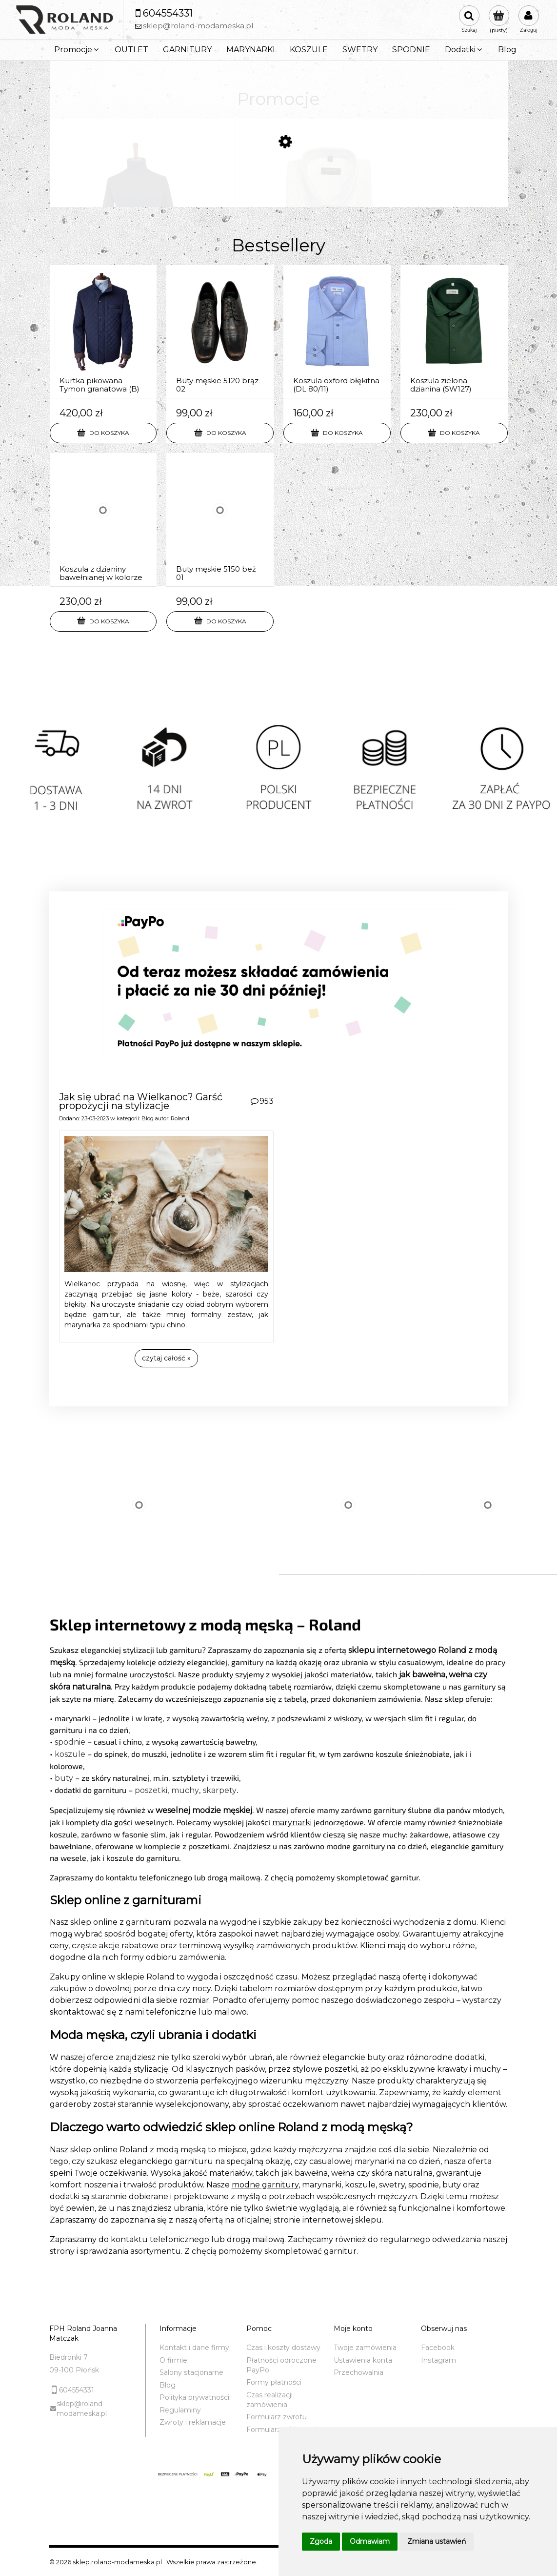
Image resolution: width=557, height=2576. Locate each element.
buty (64, 1778)
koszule (70, 1754)
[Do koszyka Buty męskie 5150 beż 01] (220, 621)
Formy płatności (273, 2382)
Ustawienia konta (363, 2360)
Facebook (438, 2347)
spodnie (70, 1742)
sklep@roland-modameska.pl (82, 2408)
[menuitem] (77, 50)
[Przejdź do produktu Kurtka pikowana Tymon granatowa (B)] (103, 332)
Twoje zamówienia (365, 2347)
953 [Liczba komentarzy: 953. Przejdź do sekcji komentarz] (266, 1101)
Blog (147, 1118)
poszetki (151, 1790)
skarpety (220, 1790)
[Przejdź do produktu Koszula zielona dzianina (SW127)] (454, 332)
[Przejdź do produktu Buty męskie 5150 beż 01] (220, 520)
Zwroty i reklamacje (192, 2422)
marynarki (292, 1822)
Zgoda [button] (321, 2541)
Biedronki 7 (68, 2357)
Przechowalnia (358, 2372)
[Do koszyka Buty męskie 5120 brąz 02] (220, 433)
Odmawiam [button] (370, 2541)
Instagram (438, 2360)
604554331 (76, 2390)
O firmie (173, 2360)
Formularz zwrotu (276, 2416)
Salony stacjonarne (191, 2372)
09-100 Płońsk (74, 2370)
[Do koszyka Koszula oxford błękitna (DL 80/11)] (337, 433)
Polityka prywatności (194, 2397)
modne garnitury (265, 2184)
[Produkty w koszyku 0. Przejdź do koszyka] (499, 19)
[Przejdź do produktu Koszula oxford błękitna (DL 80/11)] (337, 332)
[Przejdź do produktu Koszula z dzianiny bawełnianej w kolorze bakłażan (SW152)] (103, 520)
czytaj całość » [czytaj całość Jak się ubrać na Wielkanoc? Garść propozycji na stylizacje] (166, 1358)
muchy (185, 1790)
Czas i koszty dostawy (283, 2347)
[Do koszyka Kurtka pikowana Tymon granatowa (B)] (103, 433)
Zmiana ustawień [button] (436, 2541)
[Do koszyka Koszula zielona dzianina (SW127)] (454, 433)
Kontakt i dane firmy (194, 2347)
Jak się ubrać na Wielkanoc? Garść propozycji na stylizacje (140, 1101)
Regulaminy (180, 2410)
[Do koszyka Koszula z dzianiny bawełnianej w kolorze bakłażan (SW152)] (103, 621)
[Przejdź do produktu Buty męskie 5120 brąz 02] (220, 332)
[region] (278, 781)
